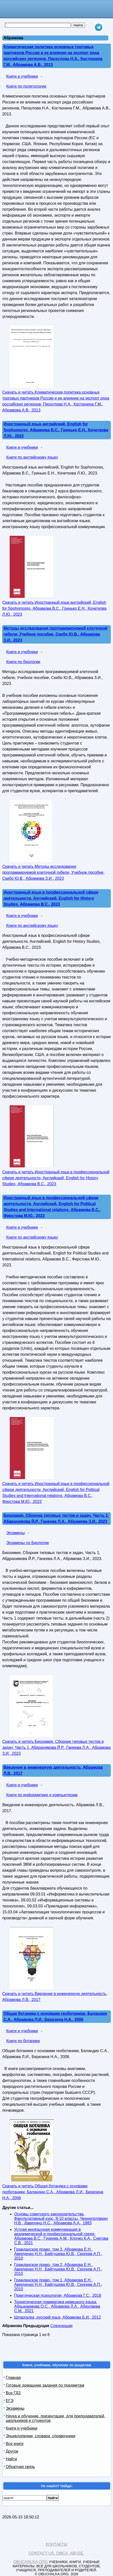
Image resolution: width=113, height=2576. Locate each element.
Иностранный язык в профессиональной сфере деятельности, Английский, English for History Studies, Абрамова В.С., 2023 (50, 898)
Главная (13, 2377)
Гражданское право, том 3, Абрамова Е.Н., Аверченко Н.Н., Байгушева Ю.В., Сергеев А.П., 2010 (58, 2253)
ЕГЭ (9, 2401)
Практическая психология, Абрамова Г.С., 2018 (57, 2295)
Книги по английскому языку (32, 457)
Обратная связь (20, 2467)
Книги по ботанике (23, 2041)
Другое (12, 2451)
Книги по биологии (23, 662)
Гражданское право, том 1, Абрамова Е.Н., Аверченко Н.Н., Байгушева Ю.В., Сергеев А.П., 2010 (58, 2284)
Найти (11, 2459)
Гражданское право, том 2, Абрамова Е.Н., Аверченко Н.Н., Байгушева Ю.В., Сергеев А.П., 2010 (58, 2269)
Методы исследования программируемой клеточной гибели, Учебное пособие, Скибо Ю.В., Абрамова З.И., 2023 (55, 634)
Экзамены (15, 1533)
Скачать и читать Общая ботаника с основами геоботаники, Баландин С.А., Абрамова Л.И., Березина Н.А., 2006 (52, 2192)
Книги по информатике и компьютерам (41, 1795)
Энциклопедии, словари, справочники (40, 2436)
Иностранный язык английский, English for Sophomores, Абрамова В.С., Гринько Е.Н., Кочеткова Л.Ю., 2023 (55, 430)
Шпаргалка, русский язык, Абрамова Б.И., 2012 (57, 2317)
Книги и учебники (22, 76)
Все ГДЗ (13, 2393)
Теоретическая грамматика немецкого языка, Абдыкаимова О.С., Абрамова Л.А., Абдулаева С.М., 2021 (57, 2306)
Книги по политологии (26, 86)
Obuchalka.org (30, 2562)
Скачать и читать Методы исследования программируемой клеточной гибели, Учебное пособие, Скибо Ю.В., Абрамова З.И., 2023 (53, 872)
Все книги (15, 2443)
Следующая (61, 2326)
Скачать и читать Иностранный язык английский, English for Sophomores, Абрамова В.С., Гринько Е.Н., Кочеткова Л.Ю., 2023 (54, 608)
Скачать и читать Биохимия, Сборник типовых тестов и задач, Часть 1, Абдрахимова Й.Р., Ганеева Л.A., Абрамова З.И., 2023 (56, 1747)
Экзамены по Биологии (27, 1543)
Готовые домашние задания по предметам (45, 2385)
